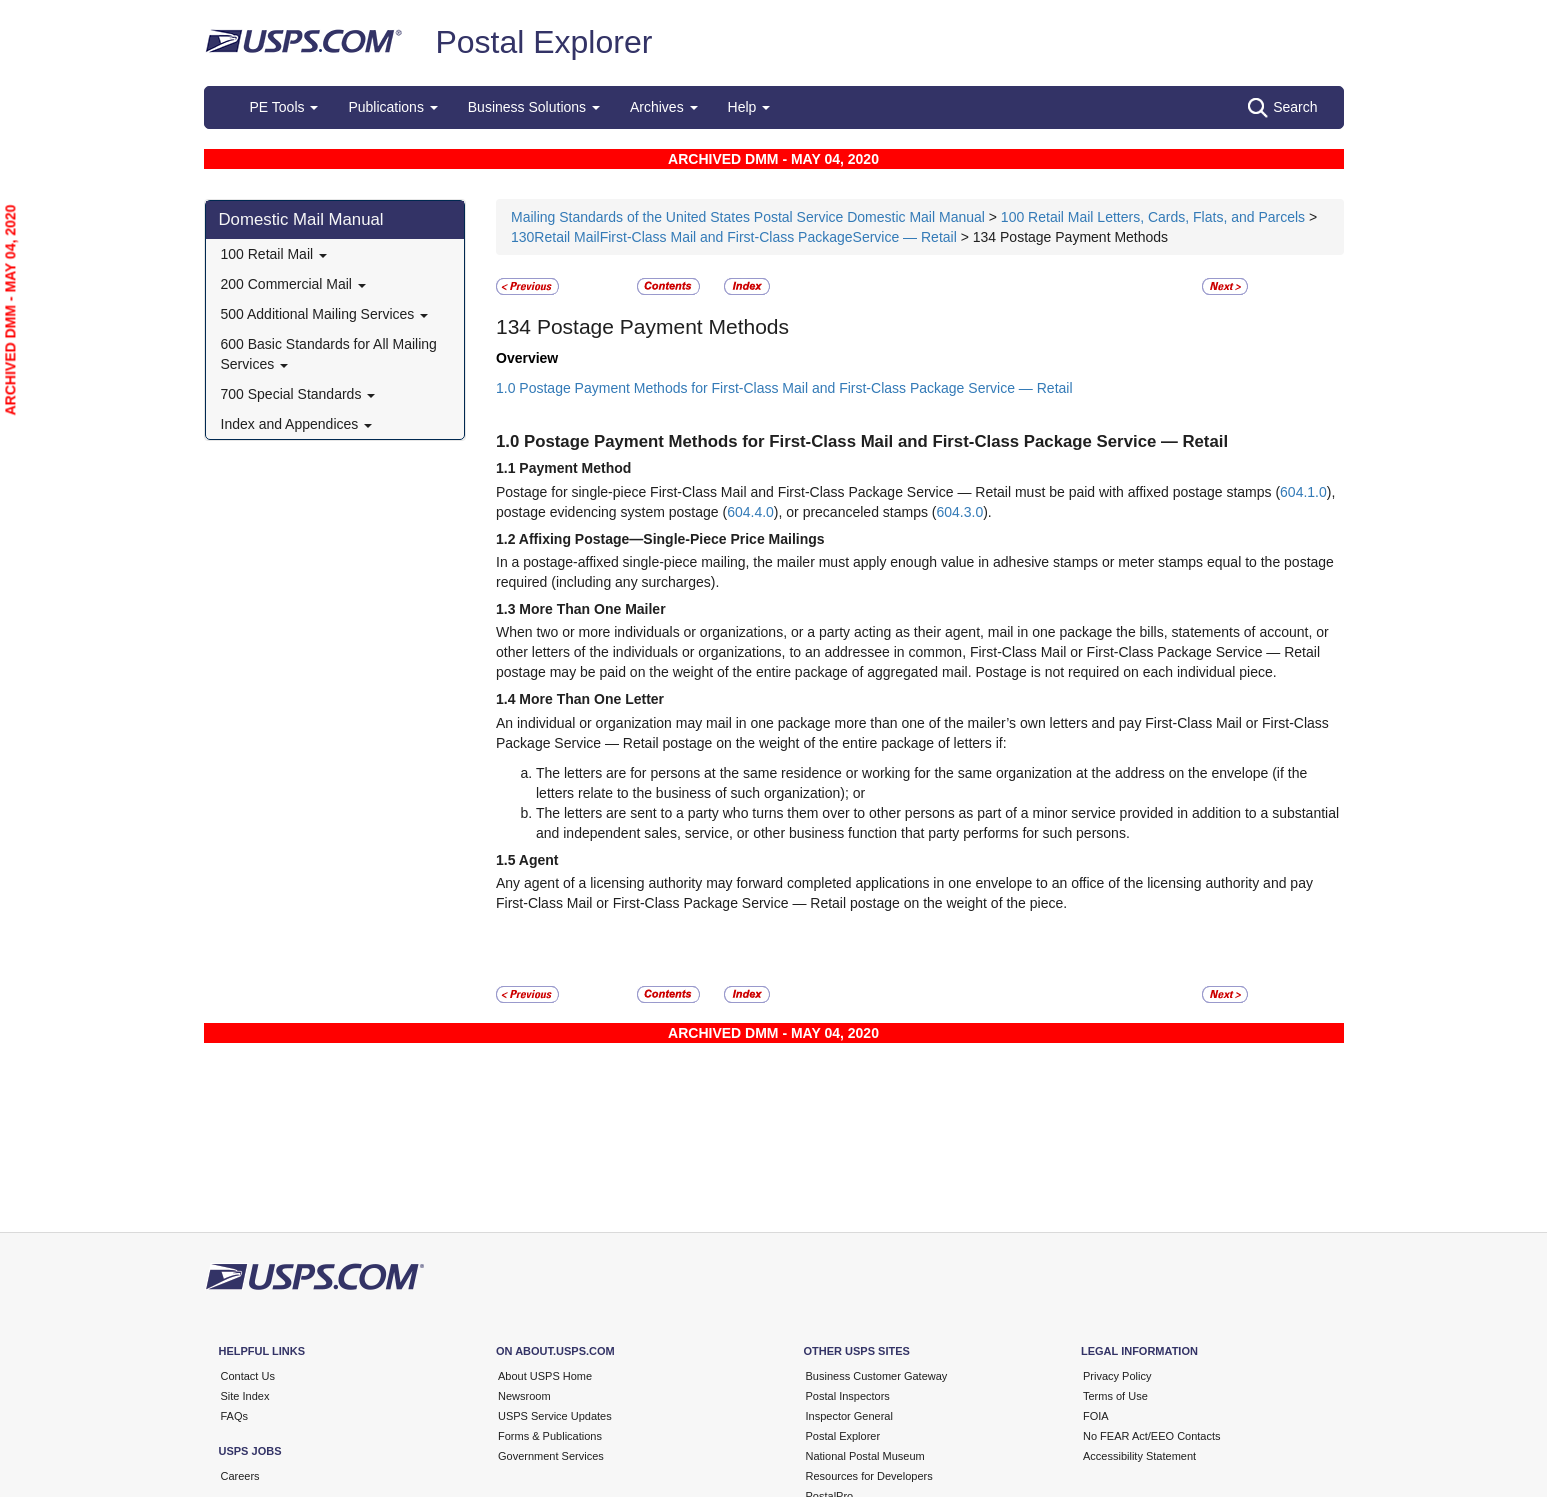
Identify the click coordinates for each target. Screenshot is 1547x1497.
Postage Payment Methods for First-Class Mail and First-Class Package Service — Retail (876, 441)
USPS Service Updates (555, 1416)
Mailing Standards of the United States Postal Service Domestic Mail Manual (750, 217)
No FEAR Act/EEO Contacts (1152, 1436)
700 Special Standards (298, 394)
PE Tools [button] (284, 107)
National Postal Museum (865, 1456)
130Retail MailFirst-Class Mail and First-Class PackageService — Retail (734, 237)
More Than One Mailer (592, 609)
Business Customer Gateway (877, 1376)
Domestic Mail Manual (301, 219)
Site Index (245, 1396)
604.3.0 (959, 512)
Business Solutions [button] (534, 107)
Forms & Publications (550, 1436)
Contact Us (248, 1376)
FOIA (1096, 1416)
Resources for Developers (869, 1476)
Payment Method (575, 468)
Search (1282, 108)
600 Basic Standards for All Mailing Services (329, 354)
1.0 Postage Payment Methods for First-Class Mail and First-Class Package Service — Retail (784, 388)
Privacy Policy (1117, 1376)
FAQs (235, 1416)
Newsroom (524, 1396)
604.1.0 (1303, 492)
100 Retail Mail (274, 254)
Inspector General (849, 1416)
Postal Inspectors (848, 1396)
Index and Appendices (297, 424)
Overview (527, 358)
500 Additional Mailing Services (325, 314)
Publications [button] (392, 107)
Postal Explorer (543, 42)
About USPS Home (545, 1376)
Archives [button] (664, 107)
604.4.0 (750, 512)
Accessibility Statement (1139, 1456)
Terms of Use (1115, 1396)
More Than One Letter (591, 699)
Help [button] (749, 107)
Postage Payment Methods (663, 326)
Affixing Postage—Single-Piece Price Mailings (672, 539)
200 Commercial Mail (293, 284)
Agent (539, 860)
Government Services (551, 1456)
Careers (240, 1476)
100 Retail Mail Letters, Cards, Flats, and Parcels (1153, 217)
